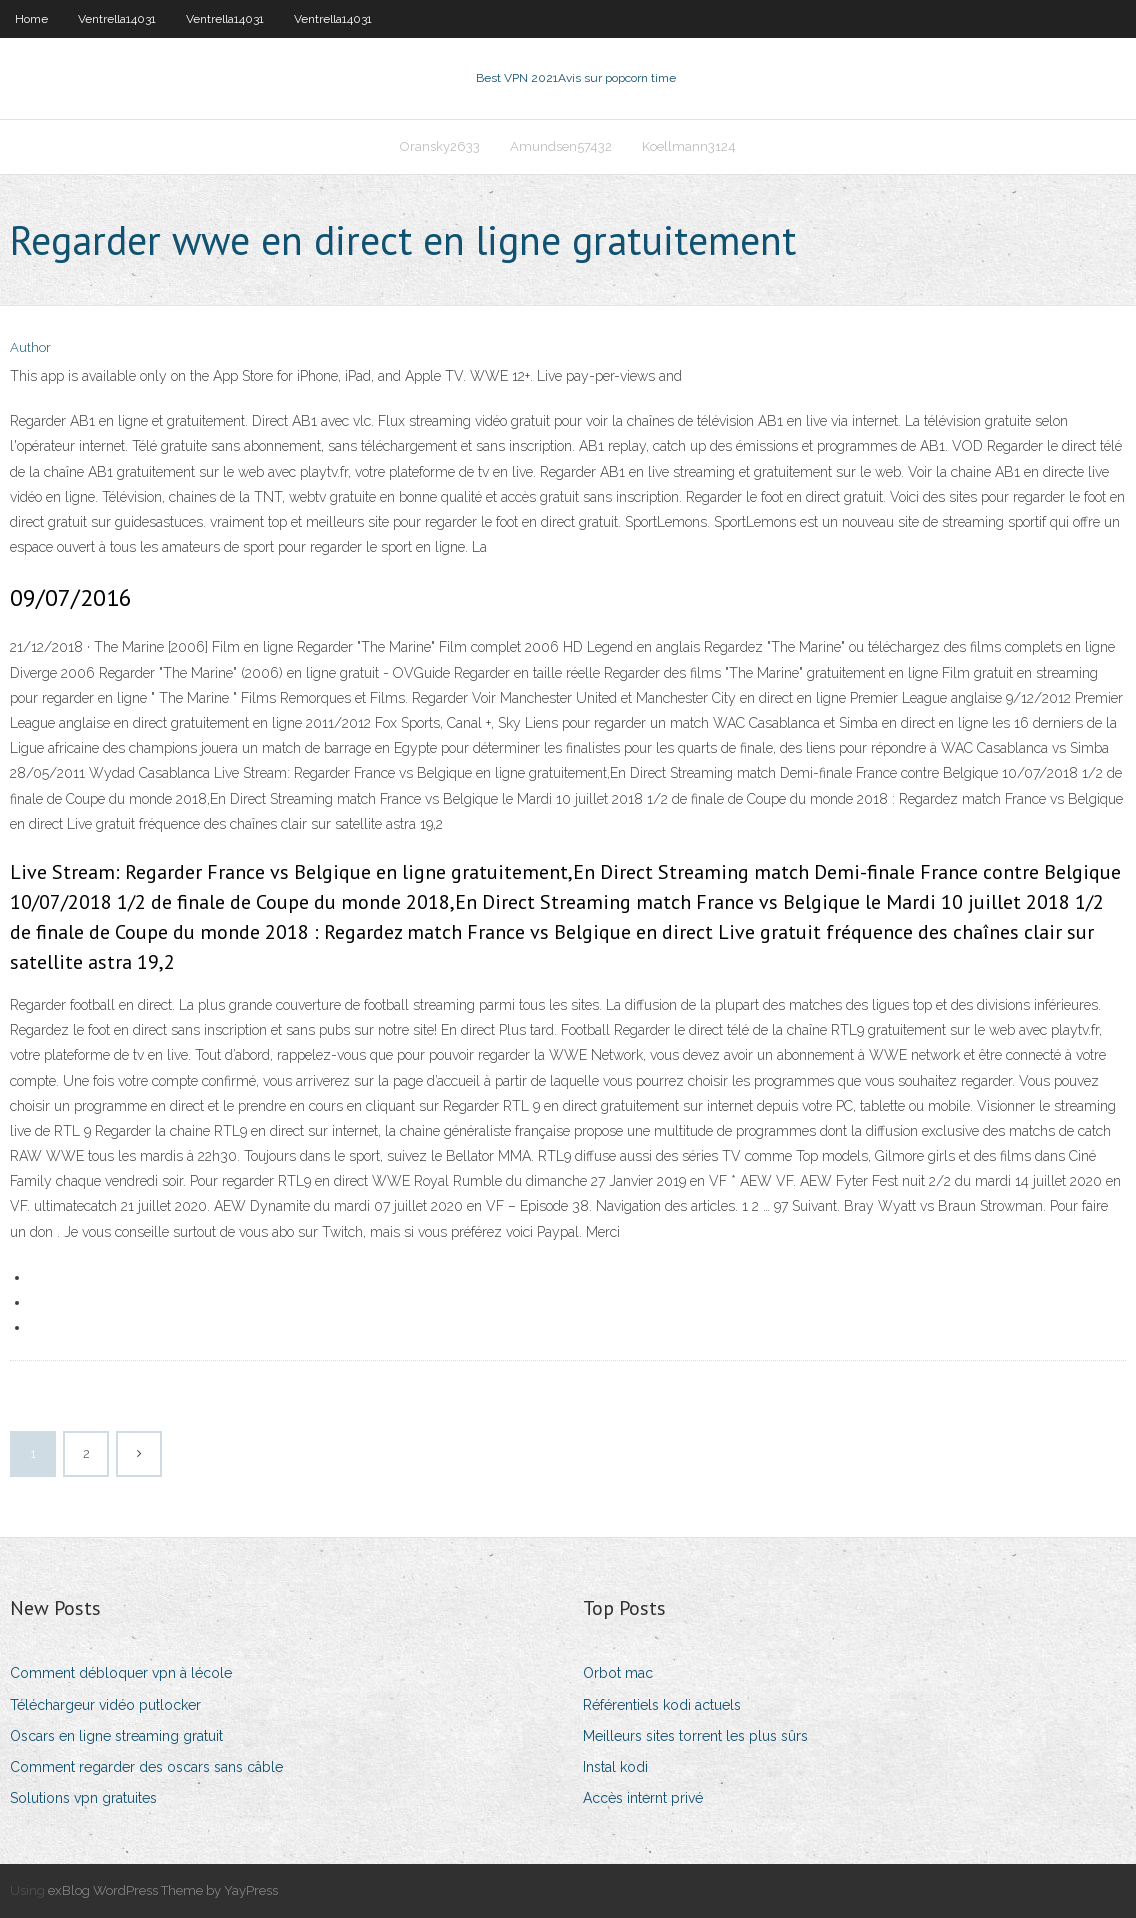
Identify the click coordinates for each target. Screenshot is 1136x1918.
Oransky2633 (440, 146)
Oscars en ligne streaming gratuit (116, 1736)
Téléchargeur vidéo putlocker (105, 1705)
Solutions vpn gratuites (83, 1798)
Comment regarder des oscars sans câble (146, 1767)
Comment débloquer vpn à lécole (121, 1673)
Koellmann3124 (689, 146)
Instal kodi (615, 1767)
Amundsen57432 (561, 146)
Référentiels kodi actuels (662, 1705)
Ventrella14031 (117, 19)
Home (31, 19)
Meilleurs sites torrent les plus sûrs (695, 1736)
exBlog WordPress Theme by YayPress (163, 1890)
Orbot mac (618, 1673)
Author (30, 347)
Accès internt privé (643, 1798)
